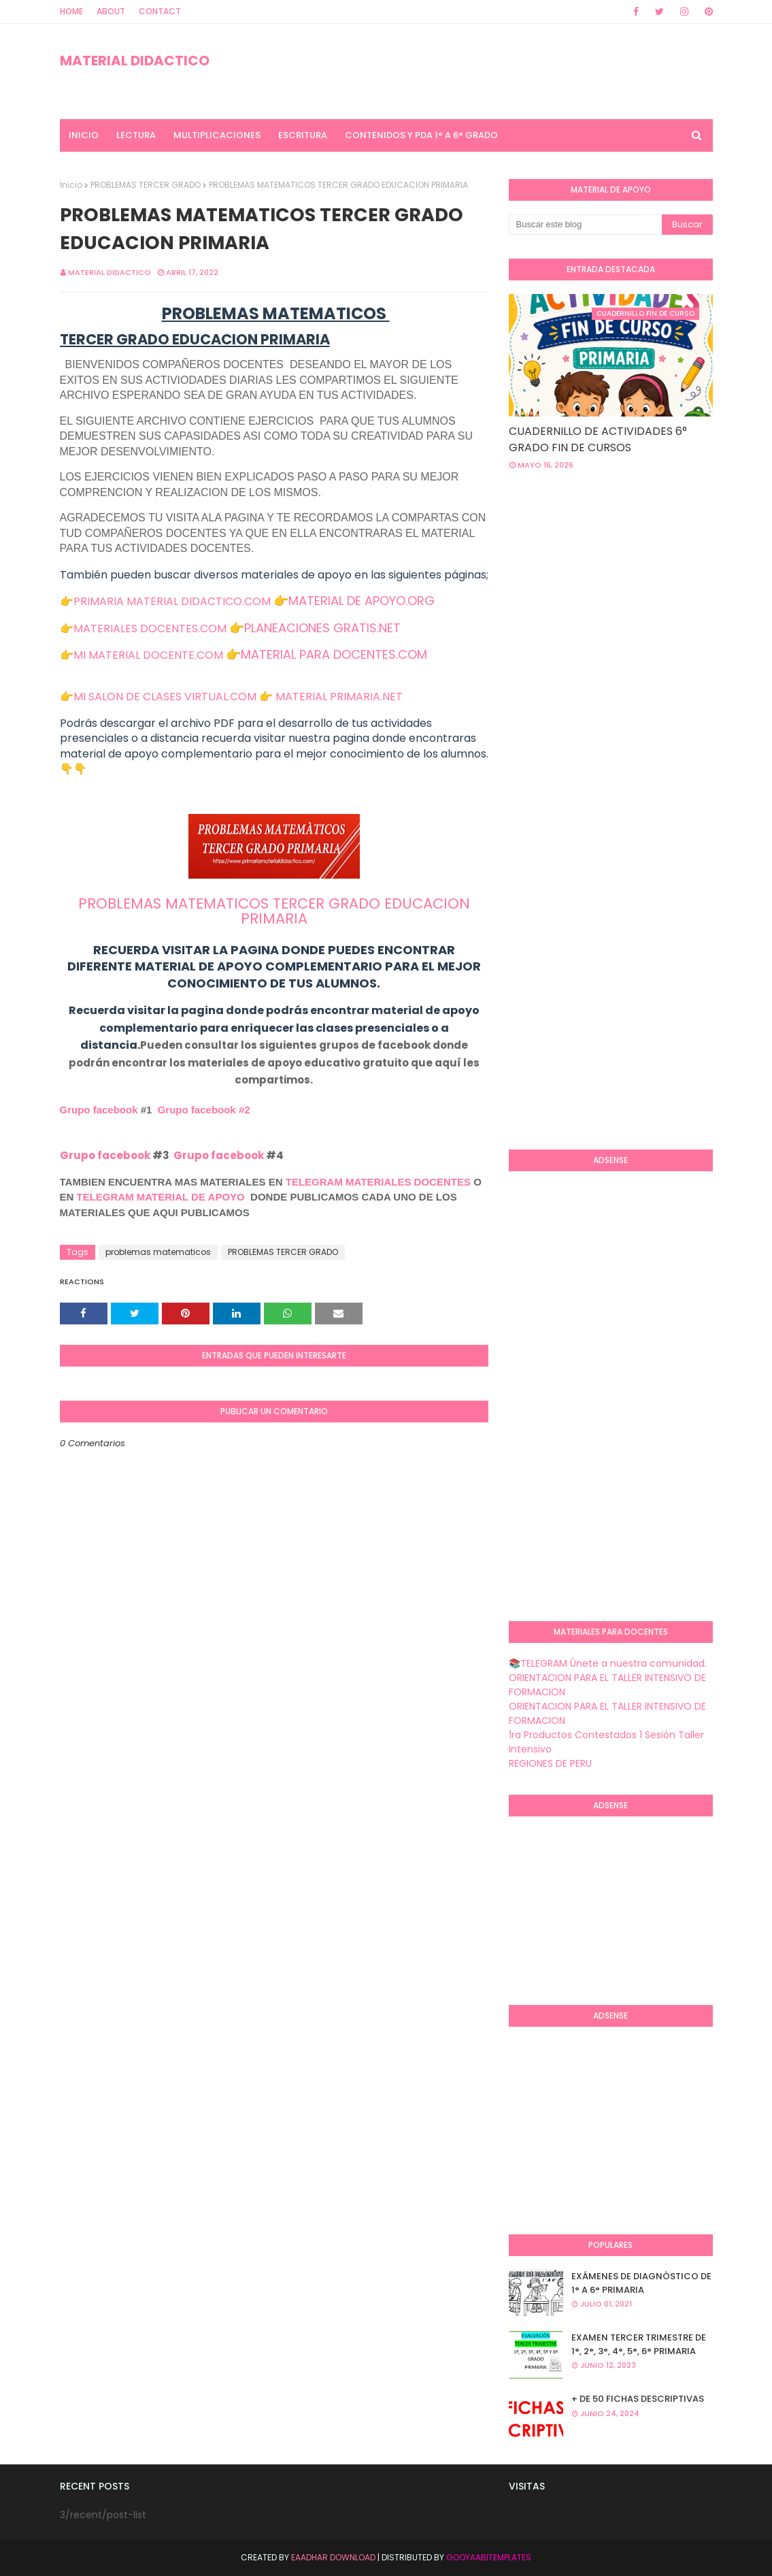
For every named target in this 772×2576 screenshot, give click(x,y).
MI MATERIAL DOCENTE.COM (148, 655)
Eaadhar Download (333, 2557)
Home (71, 11)
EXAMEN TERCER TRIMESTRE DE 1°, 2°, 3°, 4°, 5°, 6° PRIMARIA (638, 2344)
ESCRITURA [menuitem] (302, 135)
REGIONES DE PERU (550, 1763)
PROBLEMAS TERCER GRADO (145, 185)
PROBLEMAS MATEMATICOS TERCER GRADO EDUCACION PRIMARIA (274, 911)
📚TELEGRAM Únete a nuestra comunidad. (608, 1663)
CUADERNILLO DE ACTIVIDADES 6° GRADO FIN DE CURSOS (598, 439)
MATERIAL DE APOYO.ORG (361, 600)
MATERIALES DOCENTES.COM (149, 628)
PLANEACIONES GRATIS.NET (322, 627)
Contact (160, 11)
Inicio (71, 185)
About (111, 11)
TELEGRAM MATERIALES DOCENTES (378, 1182)
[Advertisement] (640, 590)
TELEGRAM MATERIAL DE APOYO (161, 1197)
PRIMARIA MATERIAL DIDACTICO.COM (172, 601)
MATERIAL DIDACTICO (134, 60)
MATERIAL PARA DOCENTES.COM (334, 654)
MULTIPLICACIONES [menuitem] (217, 135)
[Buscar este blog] (585, 224)
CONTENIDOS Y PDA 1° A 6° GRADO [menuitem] (421, 135)
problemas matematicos (158, 1252)
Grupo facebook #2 (204, 1109)
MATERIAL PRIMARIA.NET (339, 696)
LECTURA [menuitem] (136, 135)
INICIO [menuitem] (84, 135)
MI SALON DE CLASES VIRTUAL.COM (164, 696)
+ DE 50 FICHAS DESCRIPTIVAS (637, 2398)
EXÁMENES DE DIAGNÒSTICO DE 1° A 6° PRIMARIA (641, 2283)
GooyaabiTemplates (488, 2557)
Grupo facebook (99, 1109)
